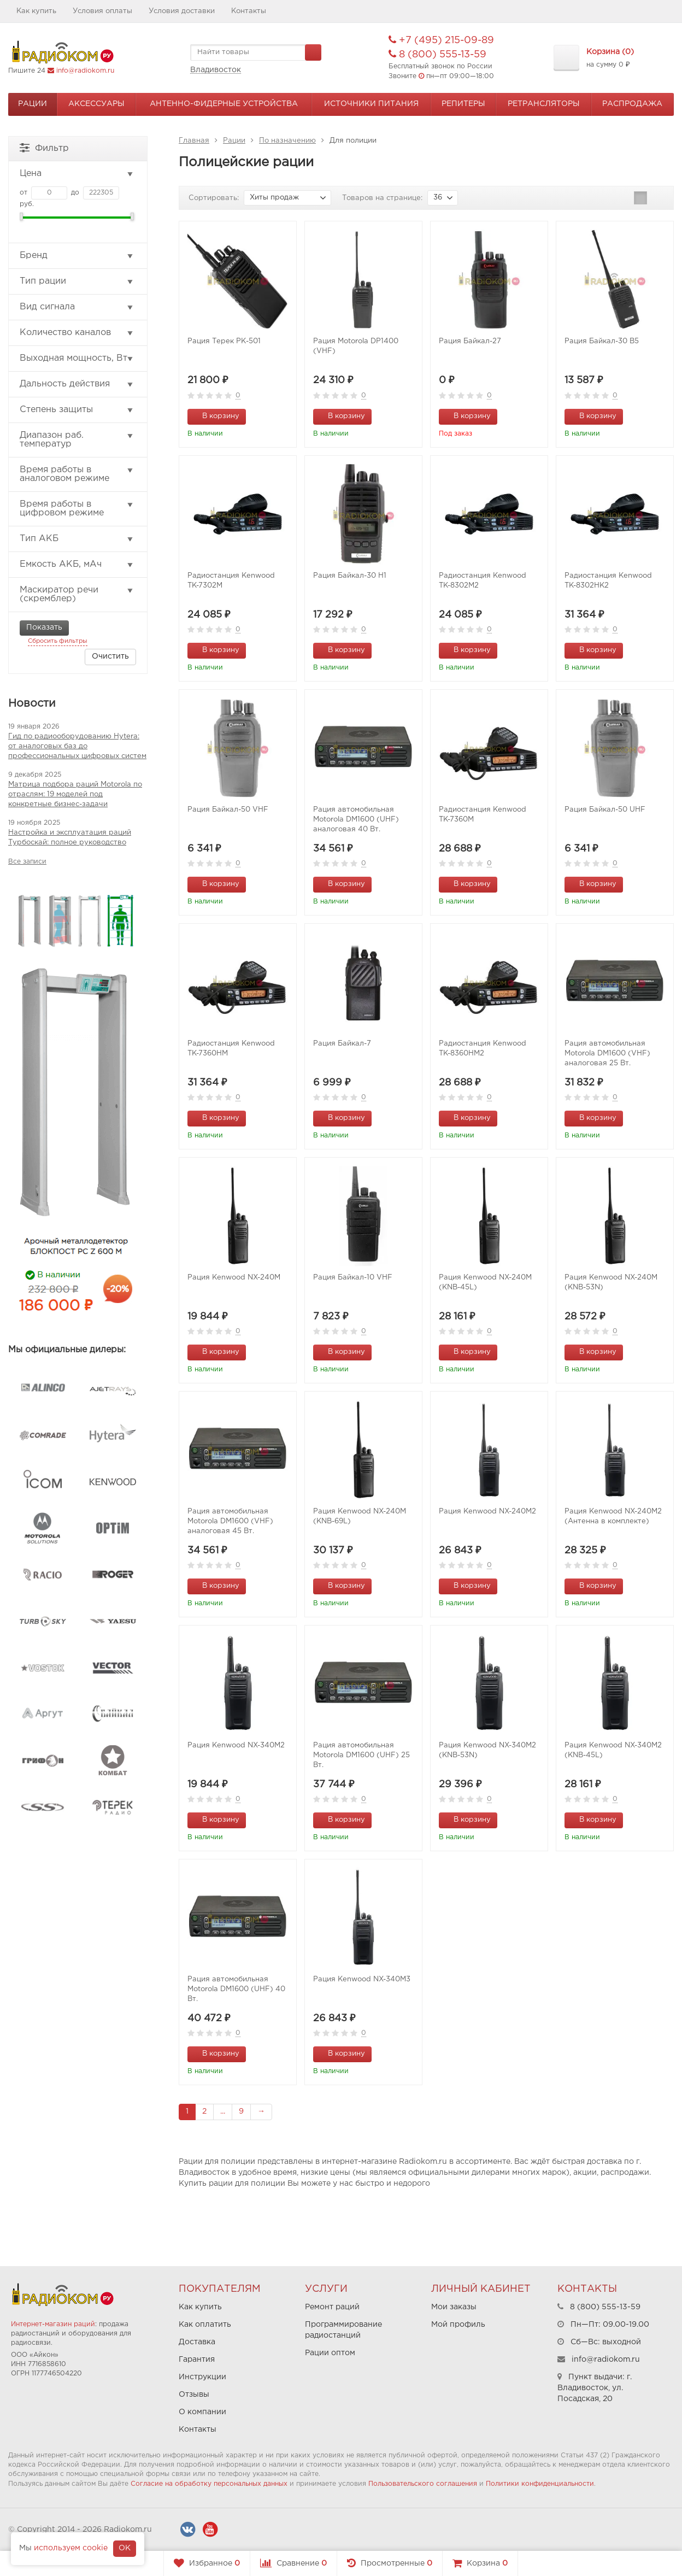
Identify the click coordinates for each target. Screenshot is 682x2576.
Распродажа (632, 104)
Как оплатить (205, 2324)
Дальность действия (77, 384)
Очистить (110, 656)
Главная (194, 141)
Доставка (197, 2342)
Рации (32, 104)
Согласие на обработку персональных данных (209, 2484)
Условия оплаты (102, 11)
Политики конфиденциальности (540, 2484)
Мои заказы (454, 2307)
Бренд (77, 255)
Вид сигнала (77, 307)
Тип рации (77, 281)
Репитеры (463, 104)
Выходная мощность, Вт (77, 358)
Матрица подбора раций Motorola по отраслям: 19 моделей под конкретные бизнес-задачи (75, 794)
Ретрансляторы (544, 104)
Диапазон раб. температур (77, 439)
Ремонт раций (332, 2307)
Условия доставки (182, 11)
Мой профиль (458, 2324)
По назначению (287, 141)
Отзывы (194, 2394)
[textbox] (255, 52)
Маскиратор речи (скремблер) (77, 594)
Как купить (36, 11)
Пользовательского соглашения (422, 2484)
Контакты (248, 11)
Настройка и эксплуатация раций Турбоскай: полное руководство (69, 838)
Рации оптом (330, 2353)
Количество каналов (77, 332)
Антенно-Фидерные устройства (224, 104)
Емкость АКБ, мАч (77, 564)
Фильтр (44, 147)
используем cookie (71, 2548)
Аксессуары (96, 104)
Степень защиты (77, 410)
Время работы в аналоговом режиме (77, 474)
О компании (202, 2412)
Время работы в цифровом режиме (77, 508)
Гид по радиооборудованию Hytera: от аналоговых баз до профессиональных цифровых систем (77, 746)
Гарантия (197, 2359)
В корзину (214, 415)
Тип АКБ (77, 539)
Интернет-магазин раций (53, 2324)
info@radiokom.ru (85, 71)
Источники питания (371, 104)
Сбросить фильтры (57, 641)
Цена (77, 173)
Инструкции (202, 2377)
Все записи (27, 862)
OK (125, 2548)
